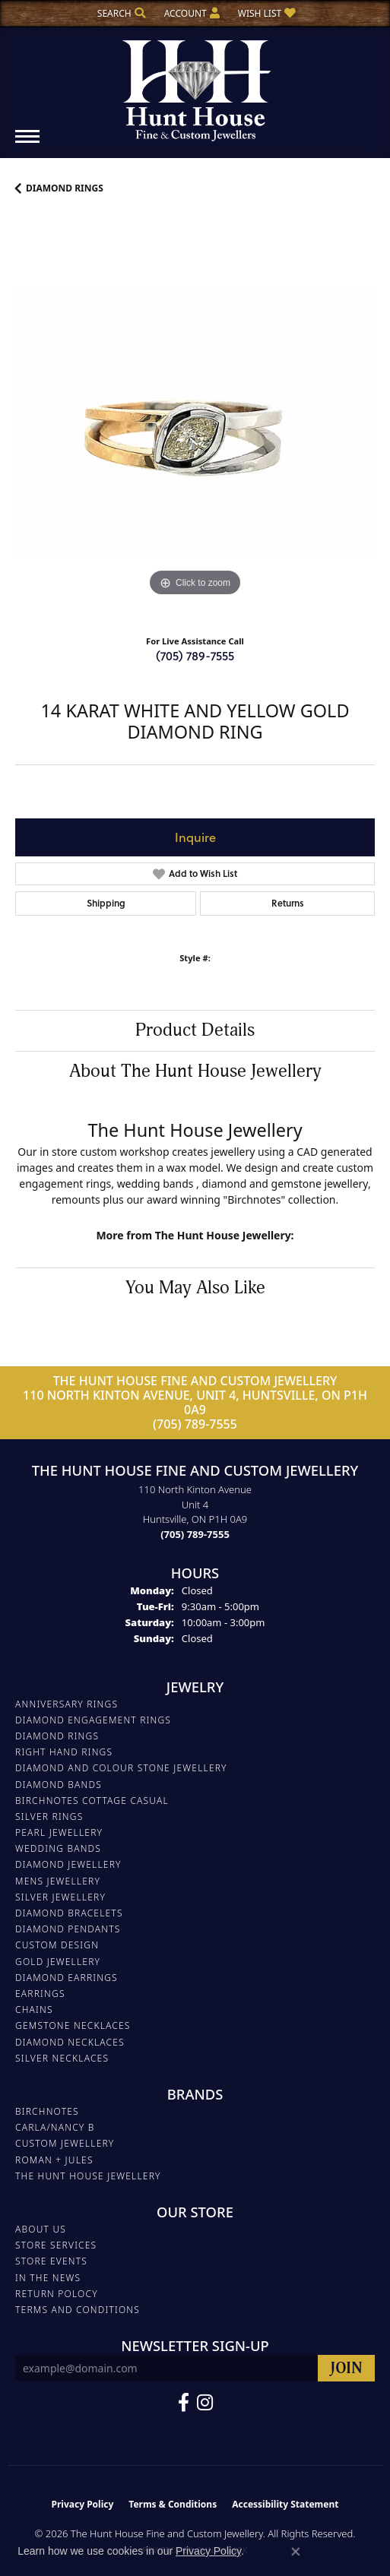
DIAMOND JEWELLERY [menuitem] (68, 1864)
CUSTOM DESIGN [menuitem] (57, 1945)
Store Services (56, 2245)
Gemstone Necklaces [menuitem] (73, 2025)
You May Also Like (195, 1288)
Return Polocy (56, 2294)
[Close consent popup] (295, 2551)
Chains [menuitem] (34, 2009)
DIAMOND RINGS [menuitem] (57, 1736)
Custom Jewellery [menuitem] (64, 2143)
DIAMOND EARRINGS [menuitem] (66, 1978)
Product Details (195, 1030)
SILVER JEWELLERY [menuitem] (60, 1897)
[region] (195, 420)
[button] (120, 13)
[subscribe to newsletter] (346, 2368)
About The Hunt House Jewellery (195, 1071)
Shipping (106, 903)
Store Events (51, 2261)
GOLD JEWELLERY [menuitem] (57, 1962)
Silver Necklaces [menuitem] (62, 2058)
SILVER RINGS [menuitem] (49, 1816)
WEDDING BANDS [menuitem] (58, 1848)
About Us (40, 2229)
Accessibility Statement (285, 2504)
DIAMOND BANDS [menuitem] (58, 1785)
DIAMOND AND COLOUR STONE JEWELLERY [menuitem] (121, 1768)
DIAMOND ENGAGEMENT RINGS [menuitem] (93, 1720)
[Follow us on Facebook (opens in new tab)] (183, 2403)
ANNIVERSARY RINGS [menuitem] (66, 1704)
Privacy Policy (83, 2504)
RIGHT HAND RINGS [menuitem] (64, 1752)
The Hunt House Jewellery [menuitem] (88, 2176)
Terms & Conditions (172, 2504)
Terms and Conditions (77, 2310)
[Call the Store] (195, 1534)
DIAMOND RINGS (64, 188)
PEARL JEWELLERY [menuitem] (59, 1832)
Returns (287, 903)
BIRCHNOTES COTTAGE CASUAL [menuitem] (92, 1800)
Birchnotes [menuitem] (47, 2111)
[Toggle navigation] (27, 144)
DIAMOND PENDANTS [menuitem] (68, 1929)
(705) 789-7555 (195, 655)
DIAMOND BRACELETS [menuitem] (69, 1913)
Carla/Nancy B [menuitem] (55, 2127)
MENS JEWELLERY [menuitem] (57, 1881)
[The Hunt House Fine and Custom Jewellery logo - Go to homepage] (195, 85)
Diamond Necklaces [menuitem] (70, 2042)
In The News (48, 2278)
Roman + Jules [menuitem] (54, 2160)
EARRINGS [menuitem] (40, 1993)
